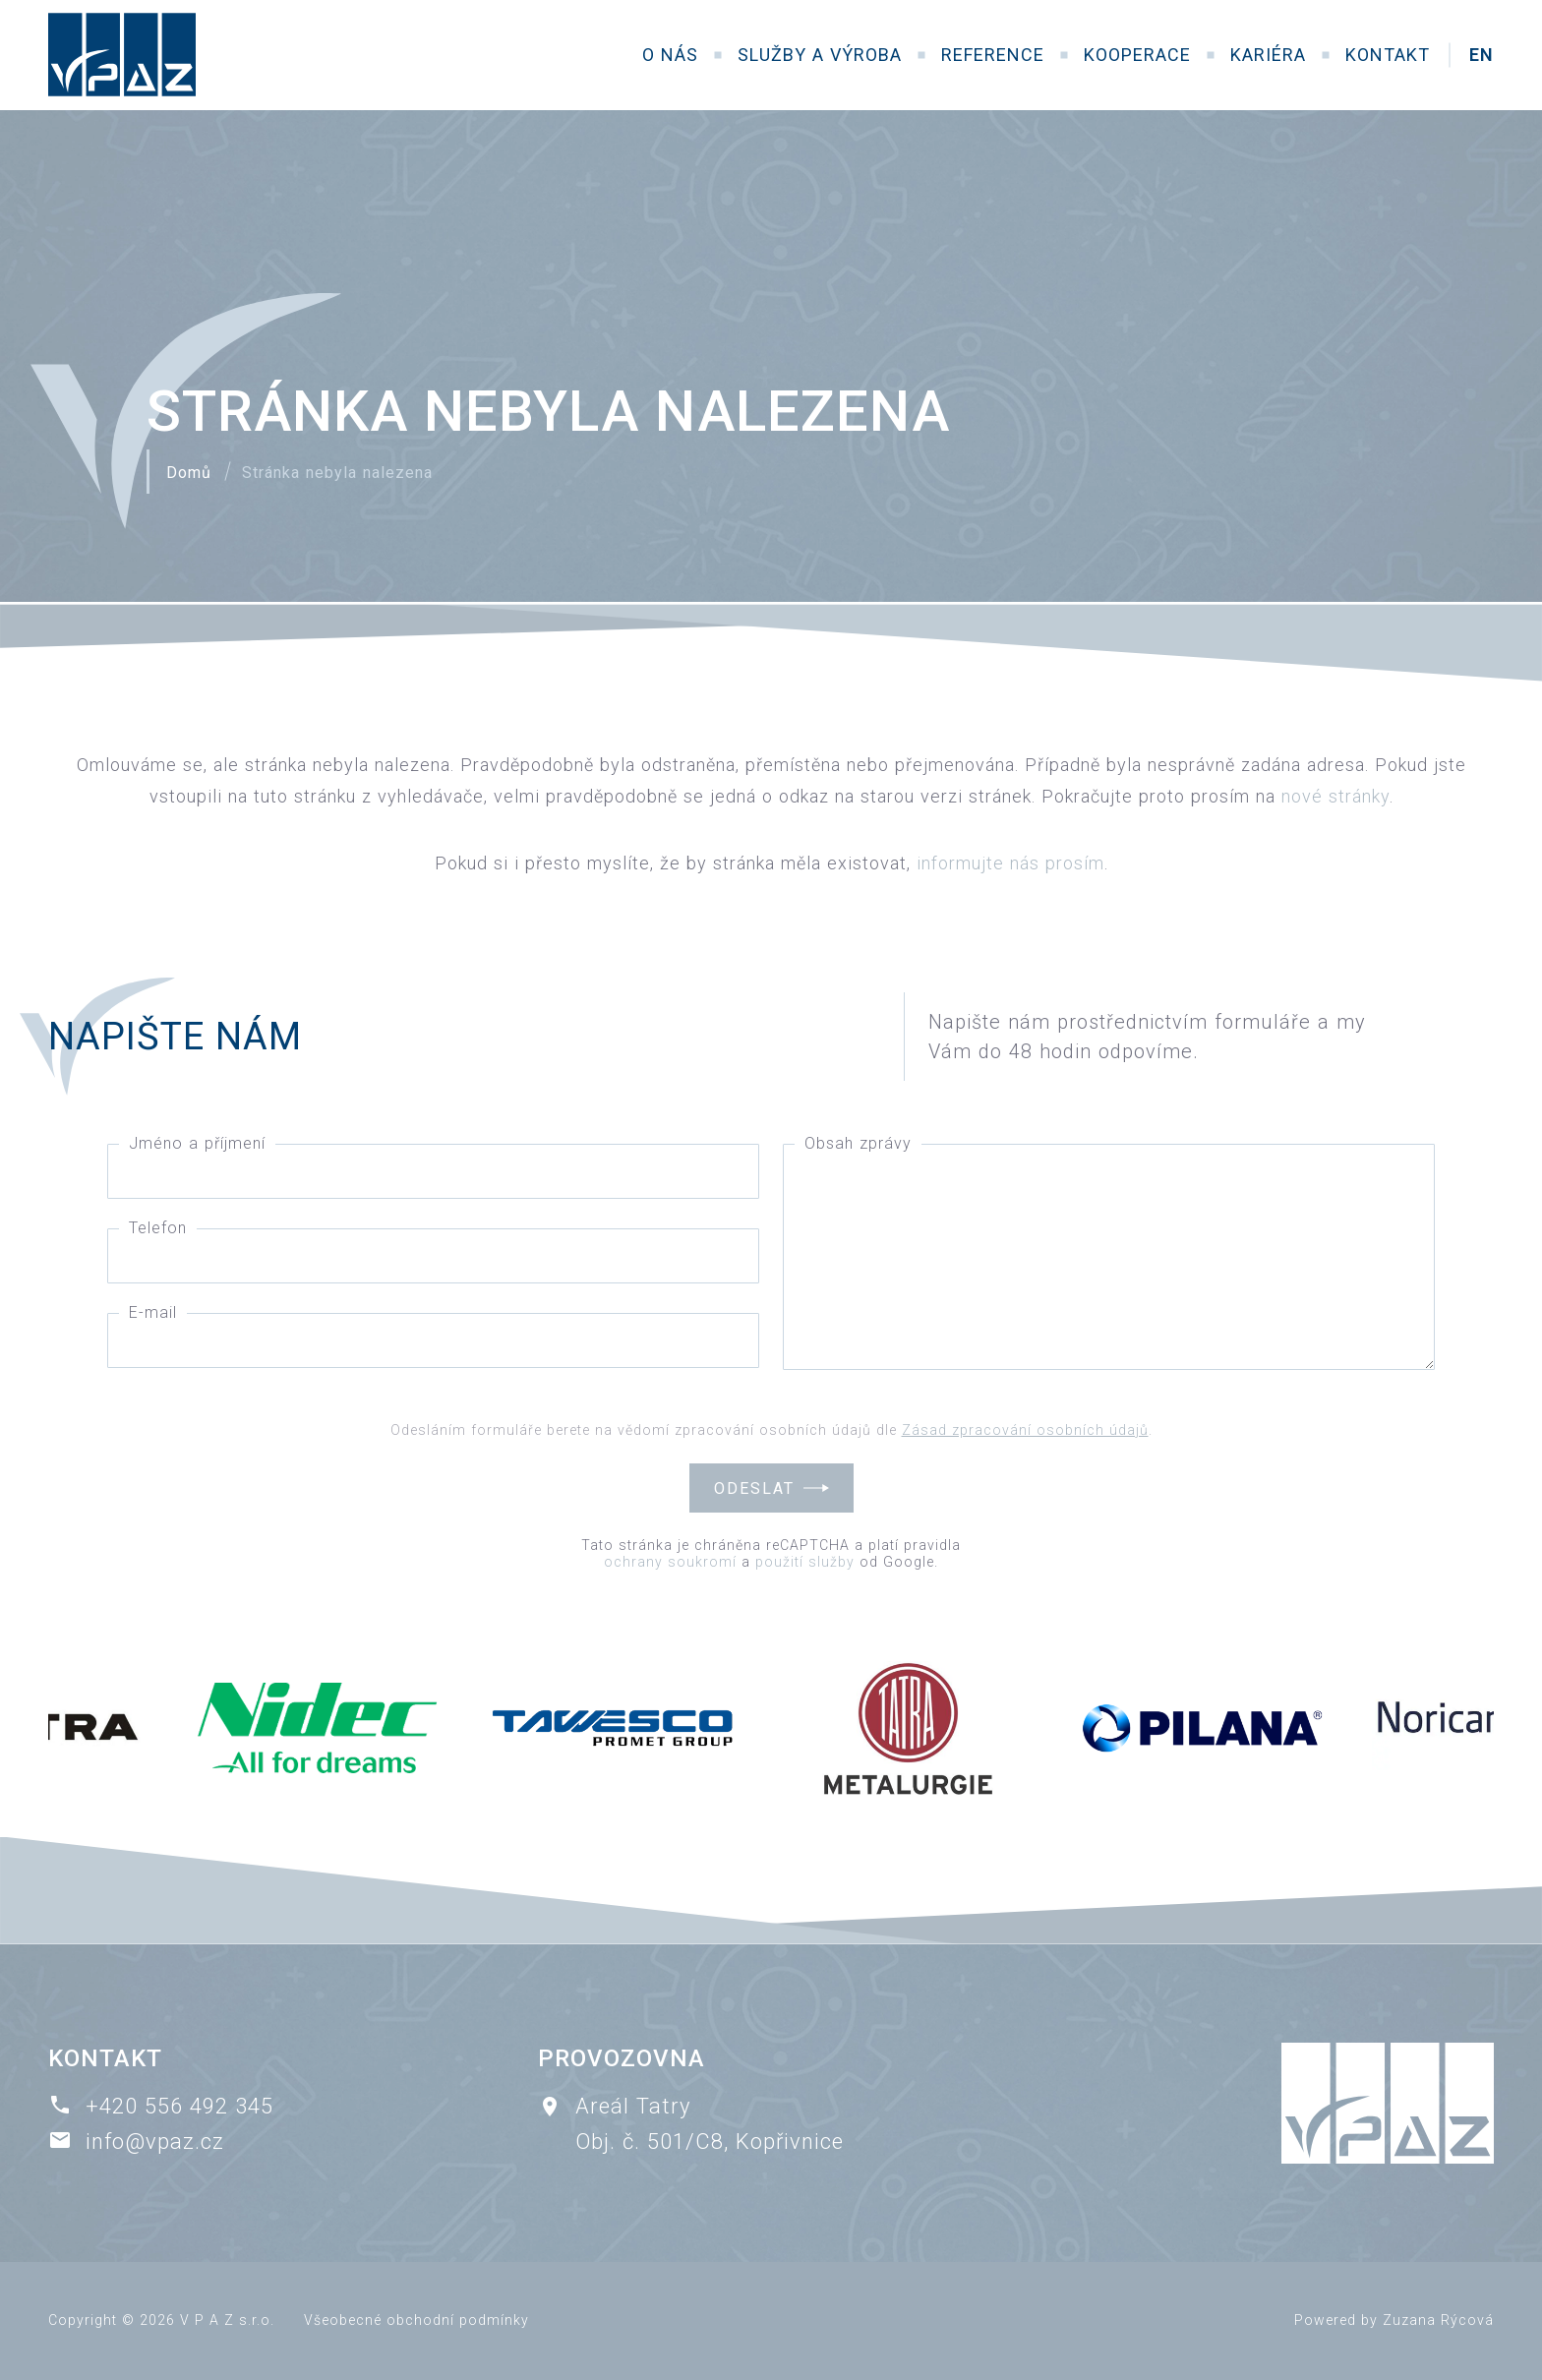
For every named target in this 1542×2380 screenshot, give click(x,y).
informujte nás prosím (1010, 863)
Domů (188, 473)
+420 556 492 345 (179, 2106)
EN (1481, 54)
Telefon (158, 1228)
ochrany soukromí (670, 1562)
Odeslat (754, 1488)
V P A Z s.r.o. (227, 2320)
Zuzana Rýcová (1438, 2320)
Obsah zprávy (858, 1143)
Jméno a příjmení (197, 1143)
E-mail (153, 1312)
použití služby (805, 1562)
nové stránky (1335, 796)
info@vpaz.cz (155, 2141)
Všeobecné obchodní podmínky (416, 2320)
